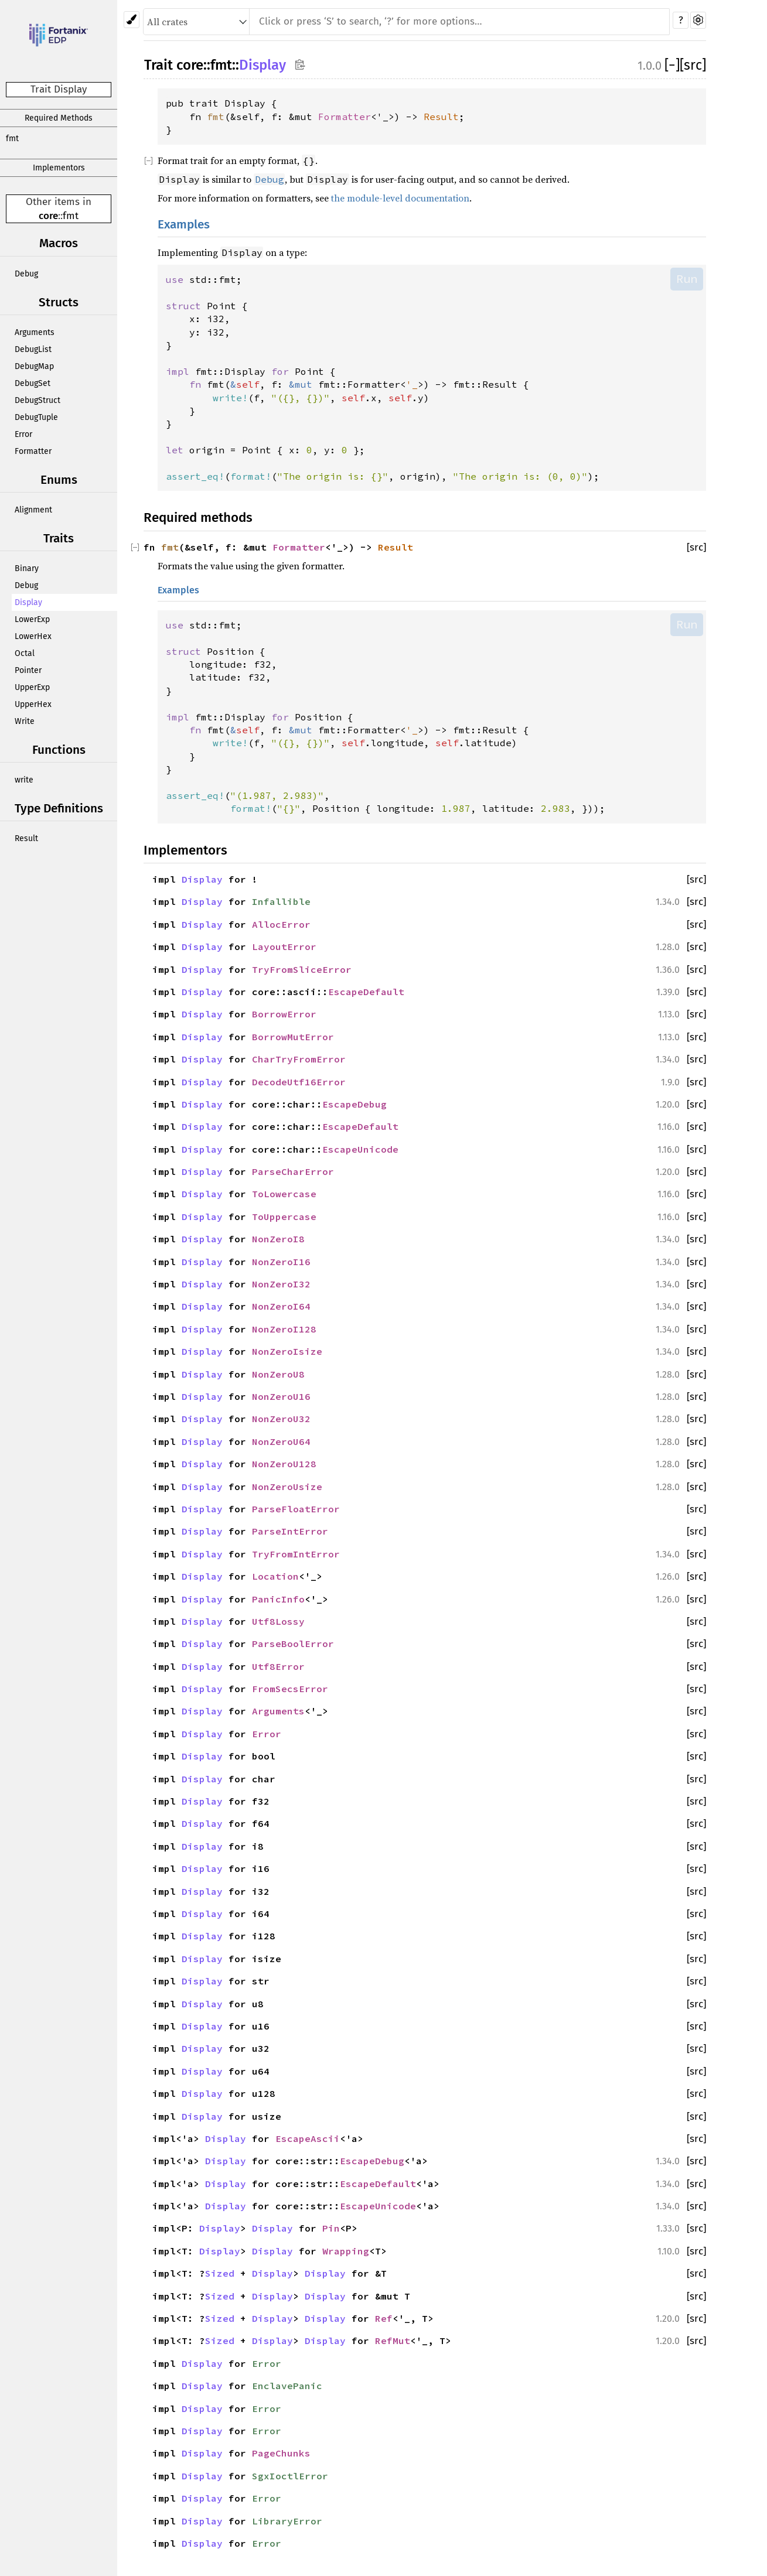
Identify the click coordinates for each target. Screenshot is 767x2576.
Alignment (33, 510)
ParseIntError (290, 1531)
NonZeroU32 (281, 1418)
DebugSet (32, 383)
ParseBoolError (293, 1643)
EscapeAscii (307, 2138)
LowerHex (33, 636)
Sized (219, 2273)
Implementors (59, 168)
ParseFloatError (296, 1509)
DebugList (33, 349)
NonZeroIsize (287, 1351)
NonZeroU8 (278, 1374)
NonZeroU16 (281, 1396)
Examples (184, 224)
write (24, 780)
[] (672, 65)
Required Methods (59, 118)
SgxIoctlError (290, 2476)
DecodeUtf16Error (299, 1082)
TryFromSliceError (302, 969)
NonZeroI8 (278, 1239)
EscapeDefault (366, 991)
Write (25, 721)
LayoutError (284, 946)
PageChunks (281, 2453)
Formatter (33, 451)
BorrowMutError (293, 1037)
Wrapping (345, 2251)
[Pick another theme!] (131, 19)
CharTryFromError (299, 1059)
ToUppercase (284, 1216)
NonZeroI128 (284, 1329)
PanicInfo (278, 1599)
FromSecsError (290, 1688)
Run (686, 278)
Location (275, 1576)
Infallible (281, 901)
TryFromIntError (296, 1554)
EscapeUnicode (360, 1149)
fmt (12, 139)
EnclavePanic (287, 2385)
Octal (25, 653)
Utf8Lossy (278, 1621)
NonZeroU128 (284, 1464)
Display (28, 602)
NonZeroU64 (281, 1441)
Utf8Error (278, 1666)
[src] (693, 65)
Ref (384, 2318)
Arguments (34, 332)
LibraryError (287, 2521)
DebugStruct (37, 400)
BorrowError (284, 1014)
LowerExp (32, 619)
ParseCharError (293, 1171)
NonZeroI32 (281, 1284)
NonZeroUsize (287, 1486)
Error (23, 434)
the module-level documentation (400, 198)
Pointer (28, 670)
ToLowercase (284, 1194)
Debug (26, 274)
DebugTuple (36, 417)
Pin (331, 2228)
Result (26, 838)
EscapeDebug (354, 1104)
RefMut (392, 2340)
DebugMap (34, 366)
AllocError (281, 924)
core (48, 216)
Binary (27, 568)
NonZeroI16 (281, 1261)
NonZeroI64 (281, 1306)
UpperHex (33, 704)
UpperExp (32, 687)
